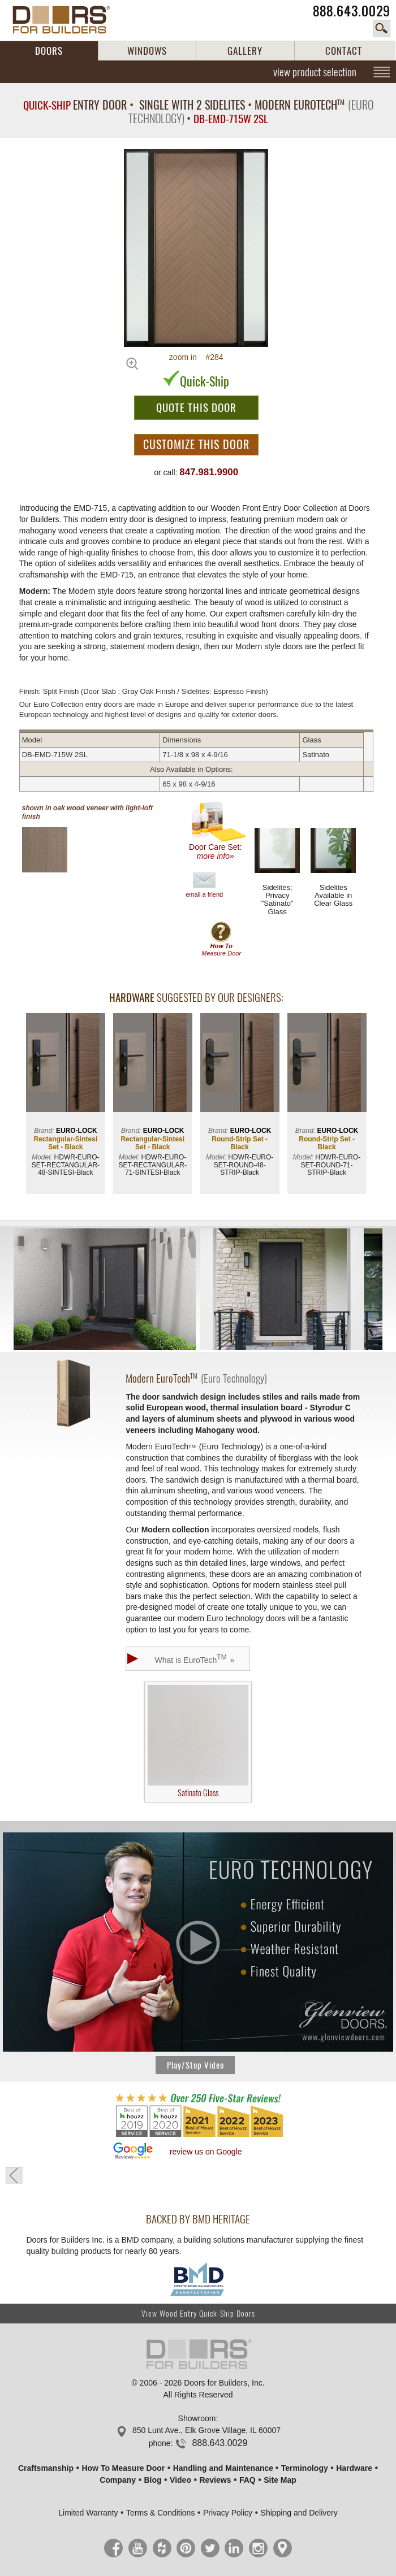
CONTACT (343, 51)
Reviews (215, 2479)
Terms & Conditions (160, 2512)
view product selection (314, 71)
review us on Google (206, 2151)
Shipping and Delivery (299, 2512)
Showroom (197, 2418)
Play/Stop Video (195, 2065)
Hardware (354, 2468)
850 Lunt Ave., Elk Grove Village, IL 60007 (206, 2430)
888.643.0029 (351, 11)
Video (180, 2479)
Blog (152, 2479)
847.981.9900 (208, 472)
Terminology (304, 2468)
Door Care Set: (218, 831)
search (381, 28)
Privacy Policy (227, 2512)
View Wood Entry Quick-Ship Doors (198, 2313)
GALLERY (244, 51)
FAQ (247, 2479)
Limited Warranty (88, 2512)
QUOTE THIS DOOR (196, 407)
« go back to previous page (14, 2175)
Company (118, 2479)
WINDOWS (147, 51)
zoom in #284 (196, 357)
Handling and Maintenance (223, 2468)
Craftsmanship (46, 2468)
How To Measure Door (123, 2468)
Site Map (280, 2479)
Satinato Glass (198, 1742)
